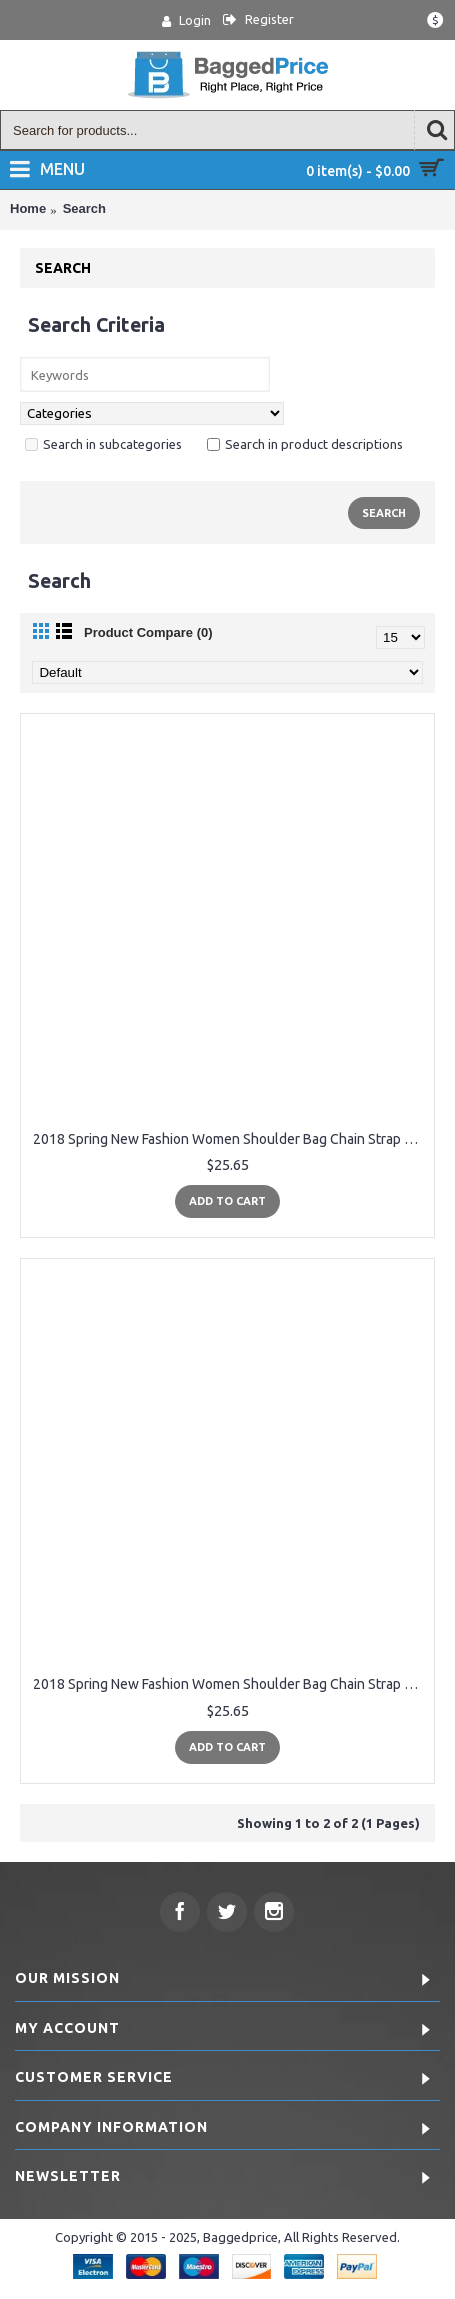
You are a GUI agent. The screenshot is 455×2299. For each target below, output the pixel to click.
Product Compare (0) (148, 632)
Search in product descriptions (305, 444)
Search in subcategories (103, 444)
